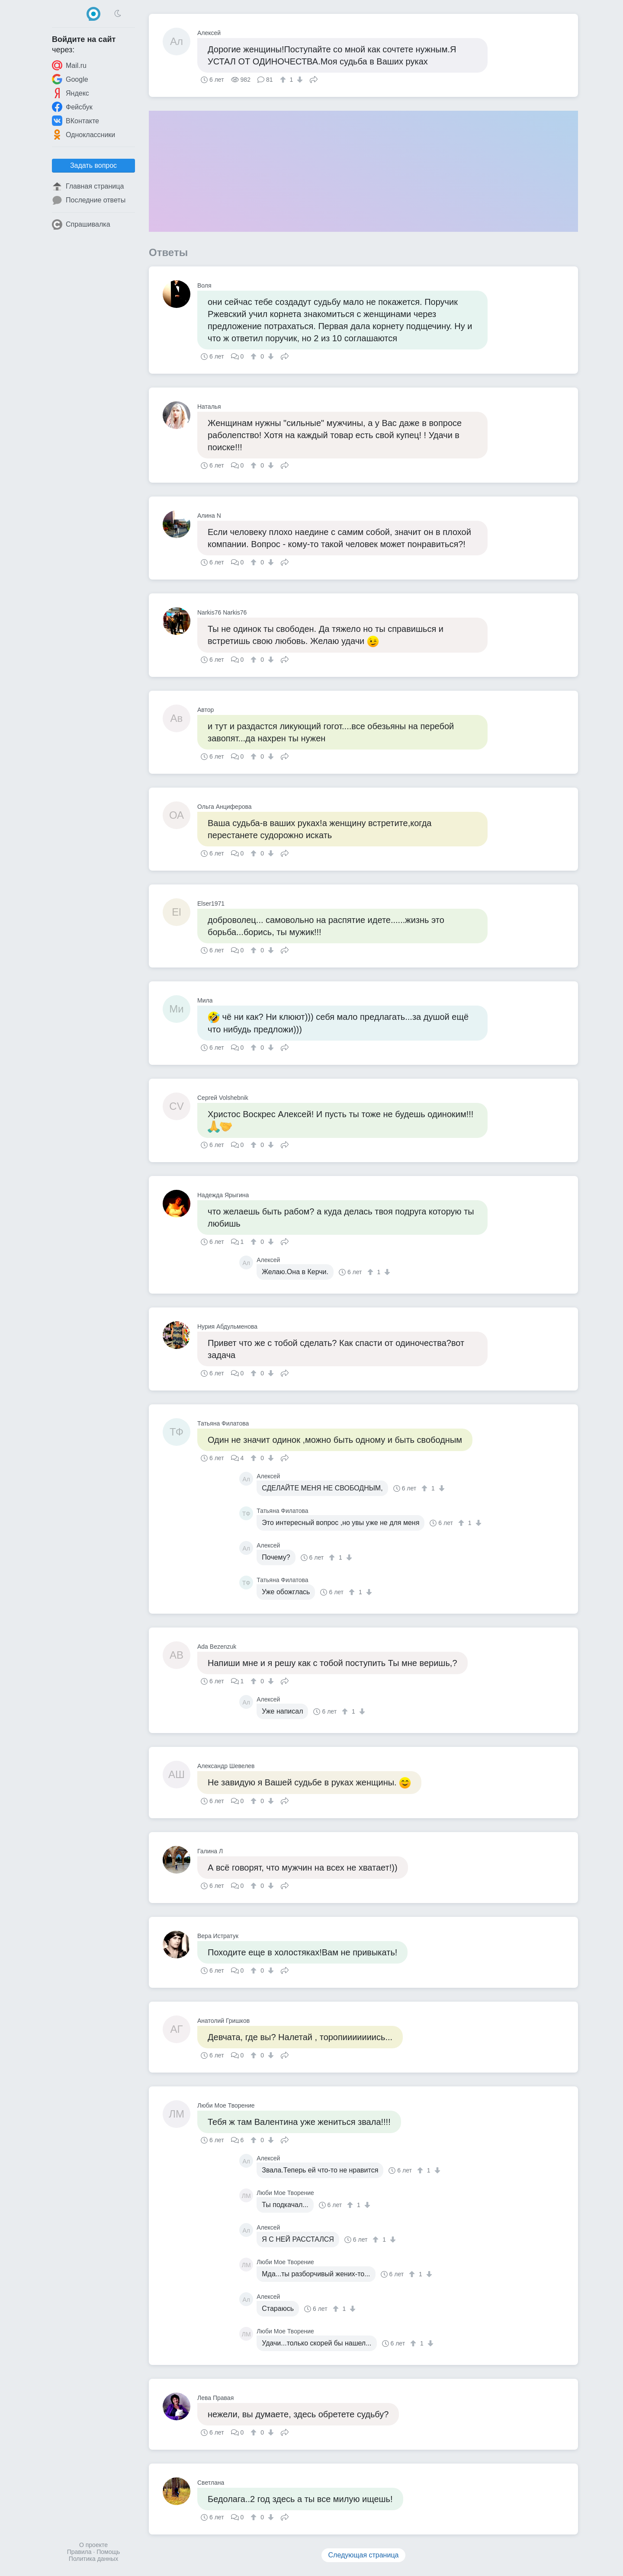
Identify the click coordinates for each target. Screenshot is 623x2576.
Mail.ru (69, 65)
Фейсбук (72, 107)
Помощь (108, 2551)
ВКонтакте (75, 120)
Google (70, 79)
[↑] (284, 79)
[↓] (299, 79)
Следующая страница (363, 2555)
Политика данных (93, 2558)
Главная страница (88, 186)
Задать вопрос (93, 165)
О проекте (93, 2544)
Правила (79, 2551)
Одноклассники (83, 134)
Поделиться (313, 78)
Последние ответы (88, 200)
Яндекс (70, 93)
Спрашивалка (81, 224)
